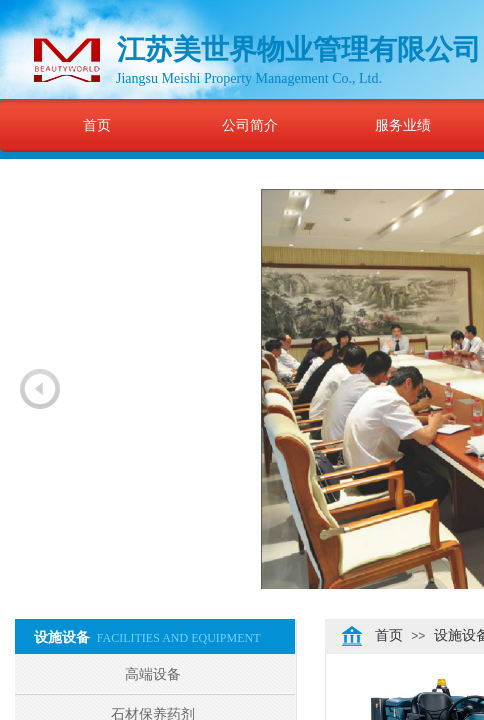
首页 (97, 125)
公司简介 (250, 125)
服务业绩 (403, 125)
